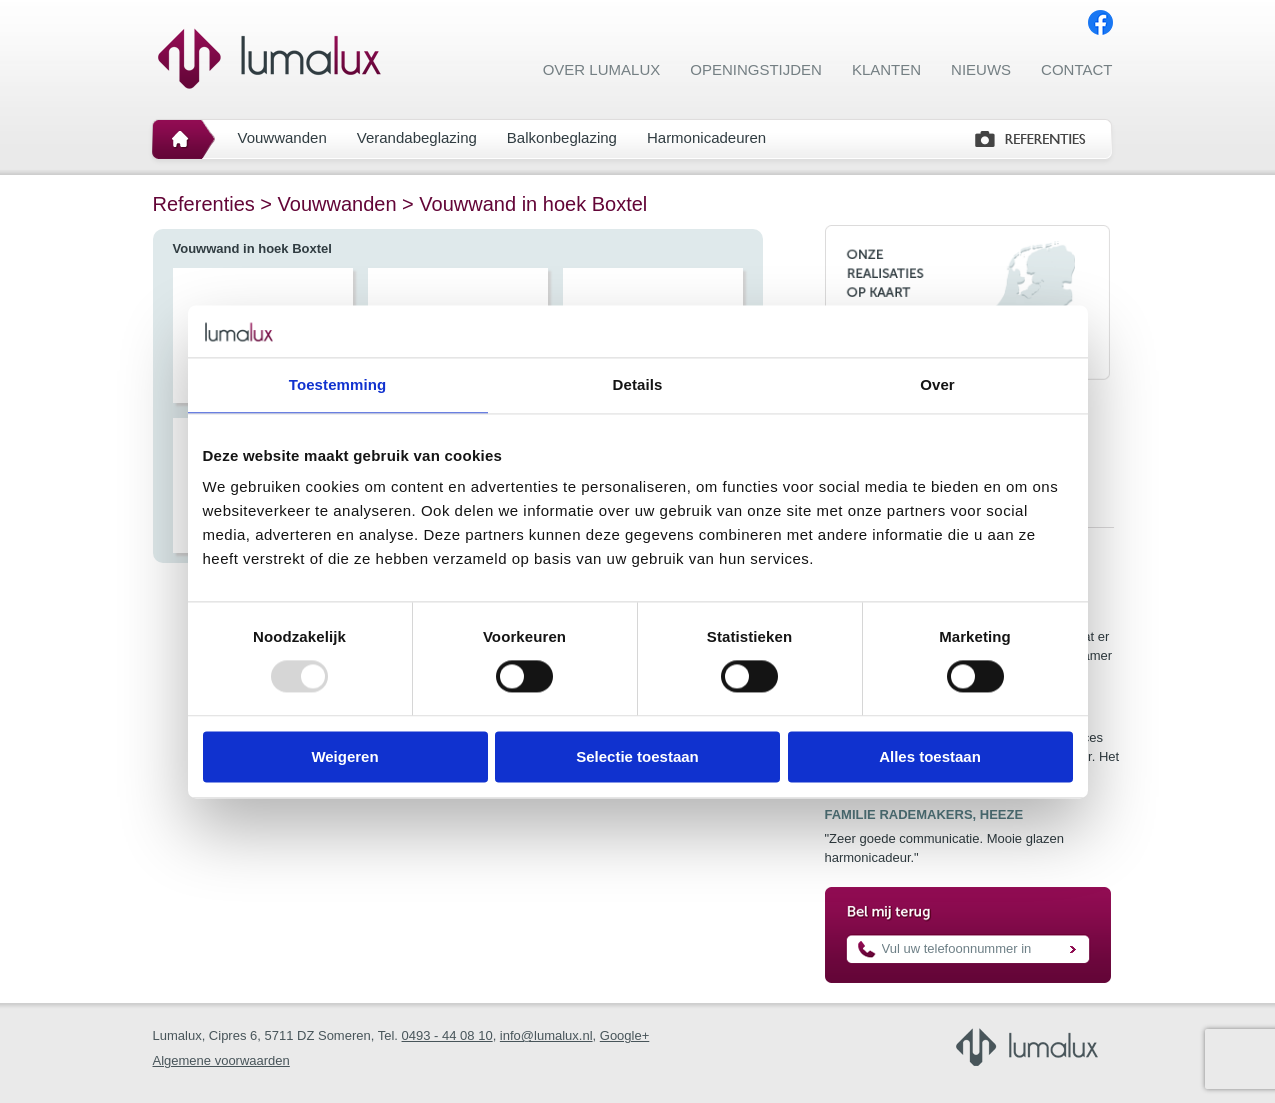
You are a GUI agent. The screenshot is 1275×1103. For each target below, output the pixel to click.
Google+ (625, 1035)
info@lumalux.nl (546, 1035)
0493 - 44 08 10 (447, 1035)
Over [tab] (937, 384)
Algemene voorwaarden (221, 1060)
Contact (1076, 69)
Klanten (886, 69)
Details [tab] (638, 384)
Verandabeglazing (417, 137)
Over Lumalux (602, 69)
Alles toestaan (930, 756)
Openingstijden (756, 69)
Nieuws (981, 69)
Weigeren (344, 756)
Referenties (204, 204)
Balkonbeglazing (562, 137)
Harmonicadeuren (706, 137)
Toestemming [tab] (338, 384)
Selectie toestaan (637, 756)
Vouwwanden (282, 137)
